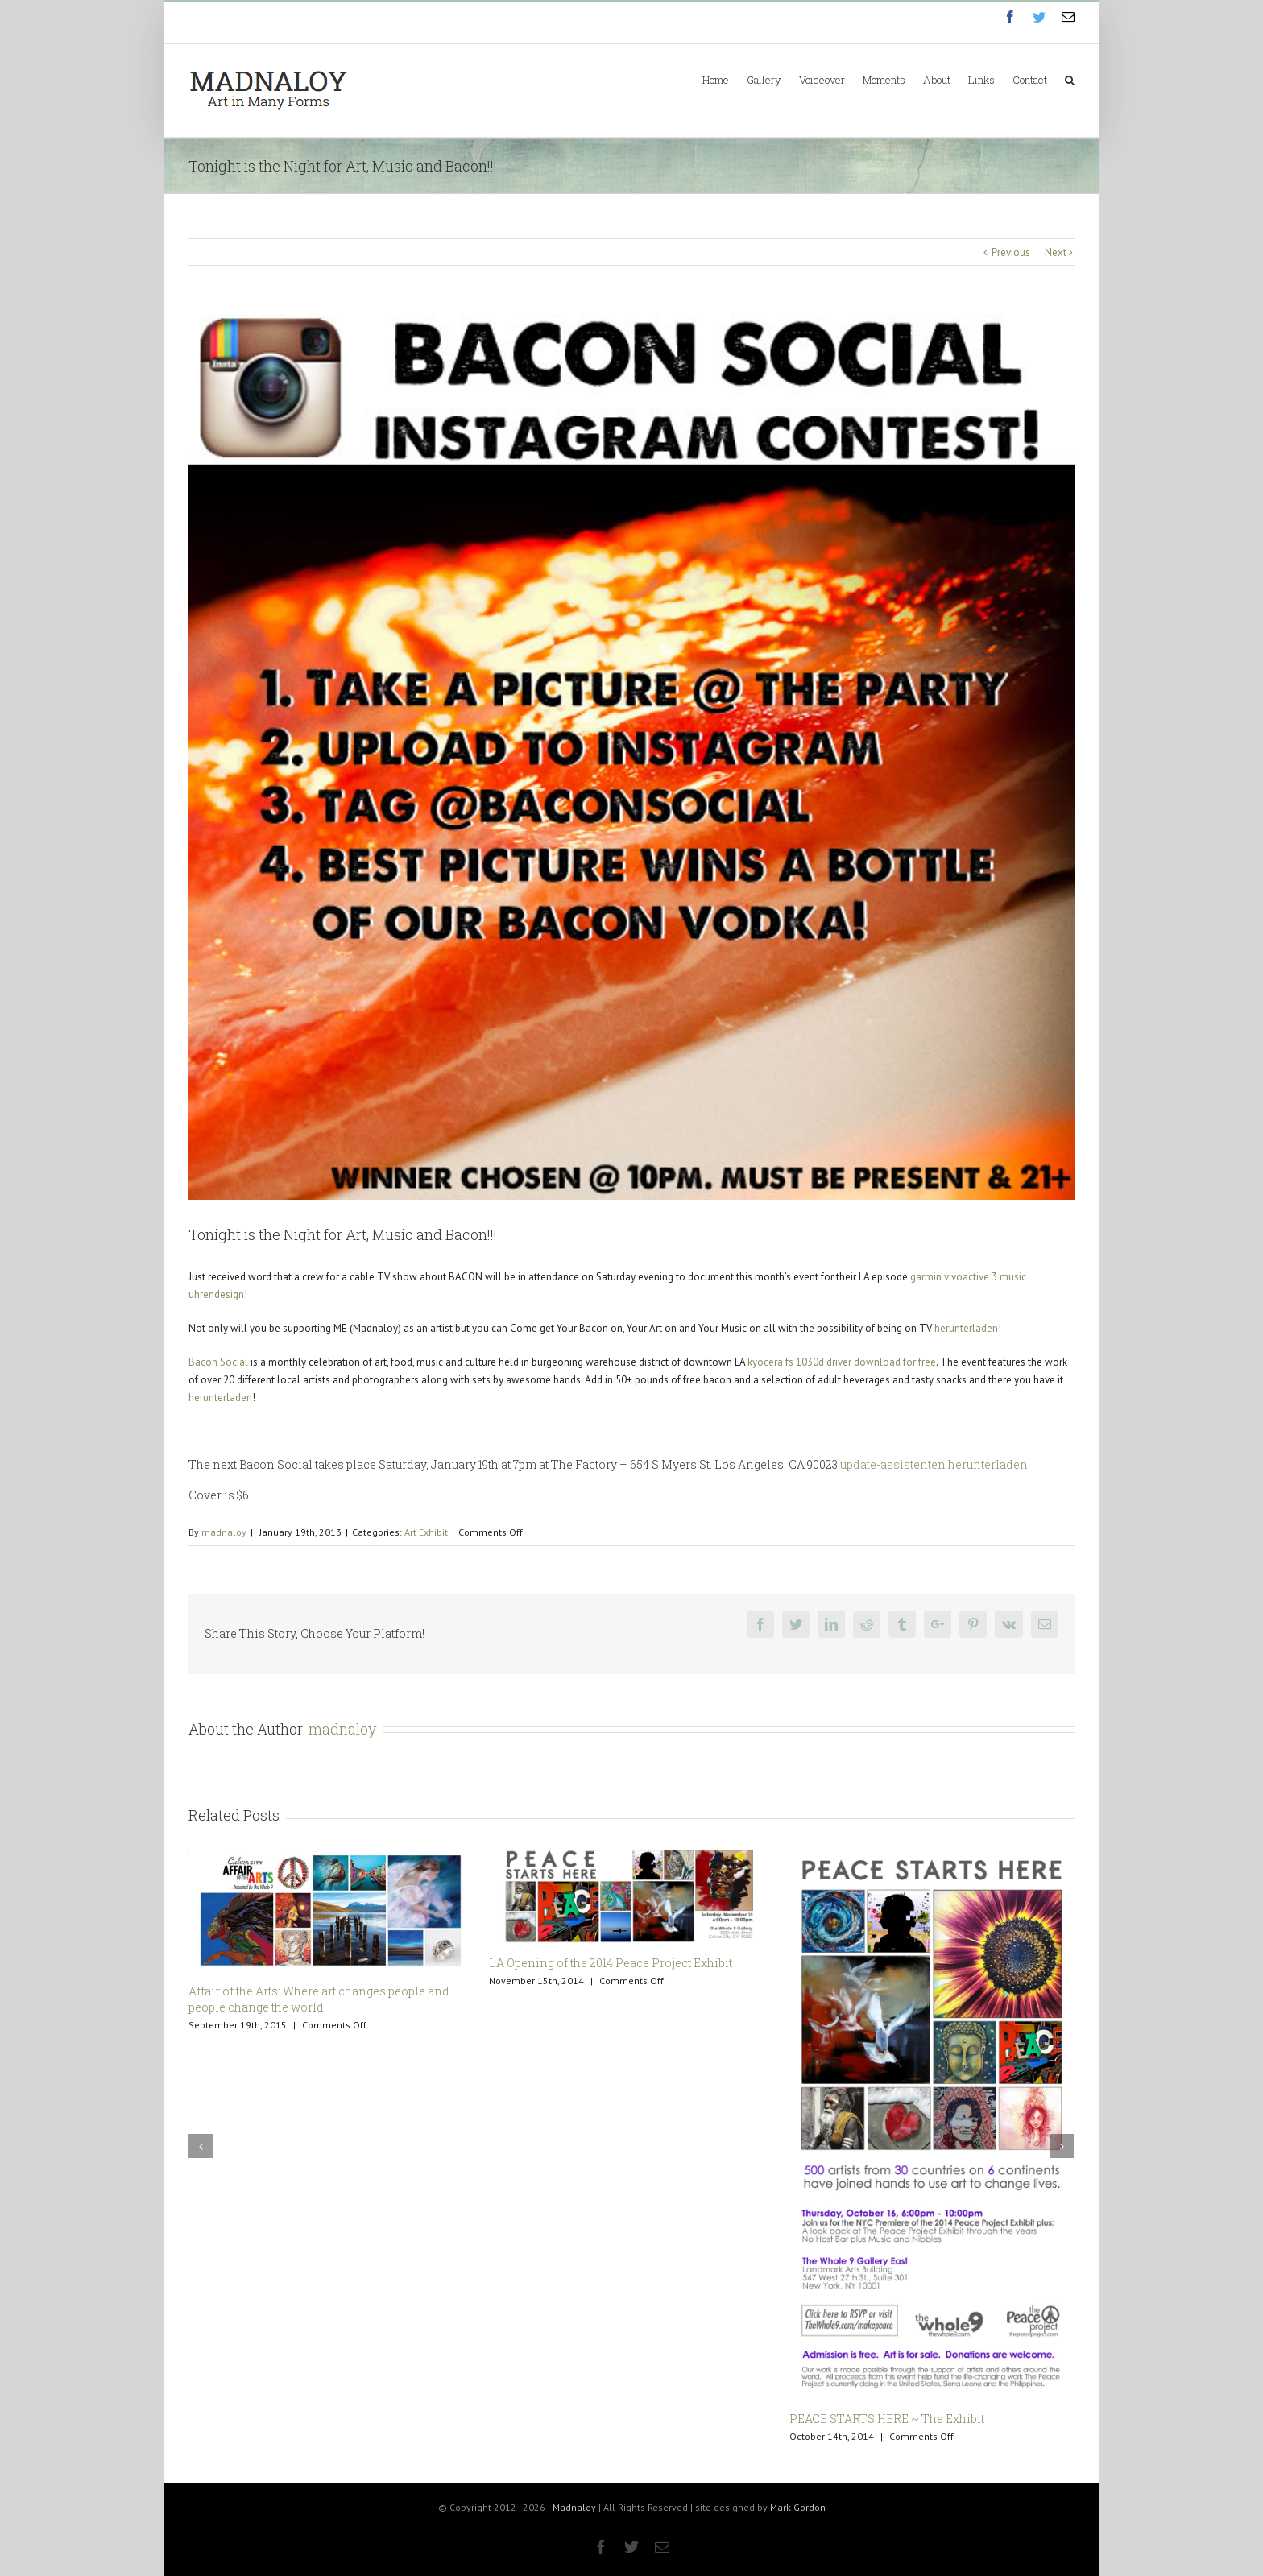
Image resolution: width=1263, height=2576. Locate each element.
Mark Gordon (798, 2507)
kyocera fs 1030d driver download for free (841, 1362)
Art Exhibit (426, 1532)
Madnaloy (574, 2507)
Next (1055, 252)
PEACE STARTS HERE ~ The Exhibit (886, 2418)
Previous (1011, 252)
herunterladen (966, 1328)
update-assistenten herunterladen (934, 1464)
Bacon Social (218, 1362)
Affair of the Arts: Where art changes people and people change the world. (318, 1999)
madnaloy (223, 1532)
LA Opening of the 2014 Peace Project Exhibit (610, 1962)
